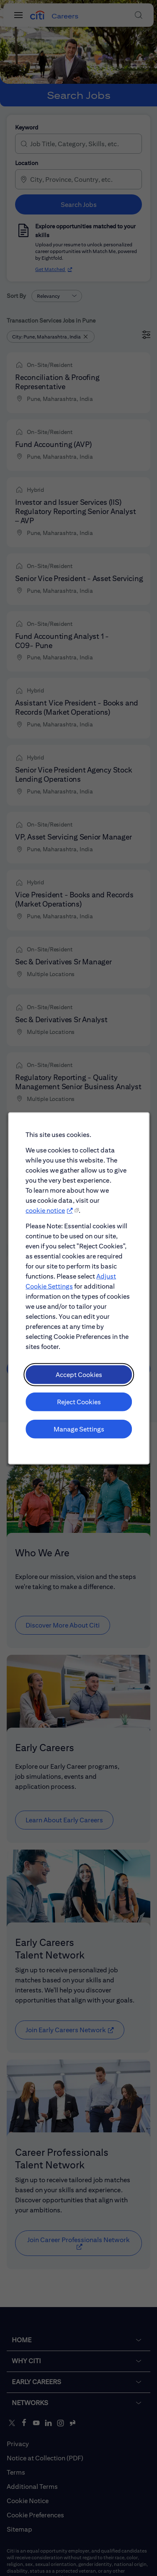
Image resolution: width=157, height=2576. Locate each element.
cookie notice (46, 1233)
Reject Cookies (78, 1414)
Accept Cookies (78, 1388)
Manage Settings (78, 1440)
